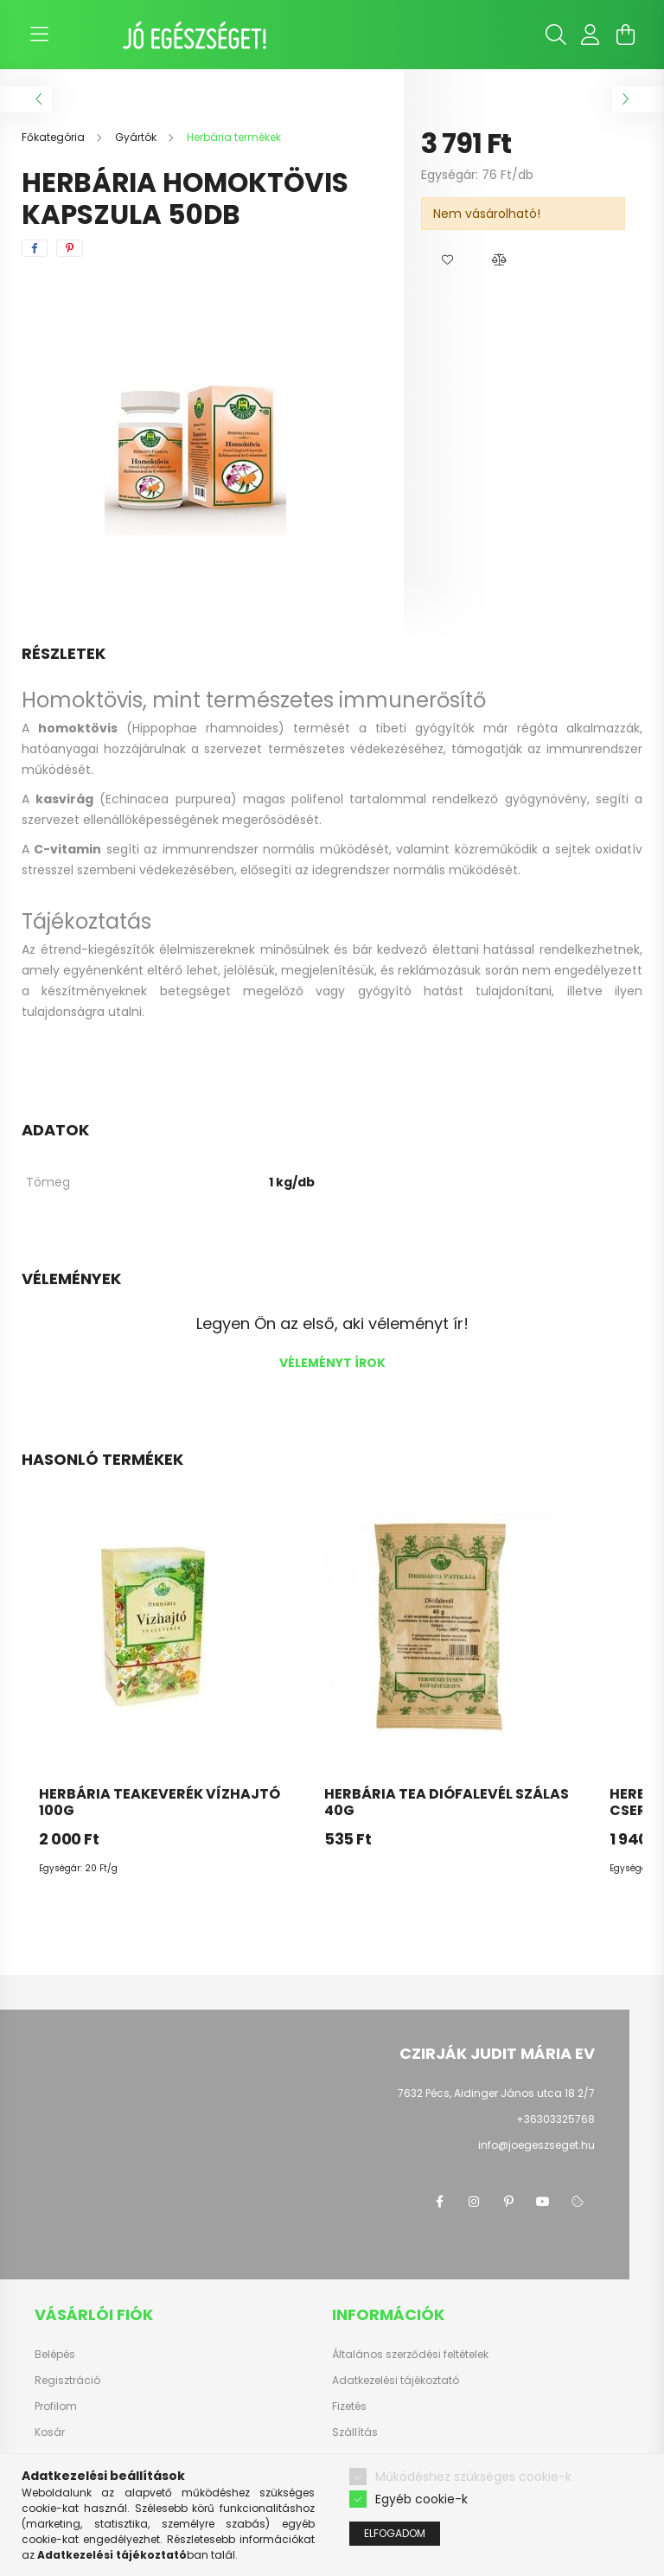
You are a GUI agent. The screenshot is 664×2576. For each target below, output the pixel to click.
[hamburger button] (39, 34)
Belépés (55, 2355)
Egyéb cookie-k (421, 2530)
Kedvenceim (67, 2458)
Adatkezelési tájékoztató (395, 2381)
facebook (439, 2201)
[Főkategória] (54, 137)
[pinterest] (69, 248)
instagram (473, 2201)
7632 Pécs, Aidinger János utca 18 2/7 (496, 2093)
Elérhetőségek (368, 2458)
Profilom (56, 2406)
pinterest (508, 2201)
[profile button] (590, 34)
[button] (447, 260)
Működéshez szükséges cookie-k (473, 2506)
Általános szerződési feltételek (410, 2355)
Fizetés (349, 2406)
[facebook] (35, 248)
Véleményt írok (332, 1362)
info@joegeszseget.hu (536, 2145)
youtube (543, 2201)
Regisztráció (67, 2381)
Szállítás (355, 2432)
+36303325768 (555, 2119)
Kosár (50, 2432)
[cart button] (625, 34)
